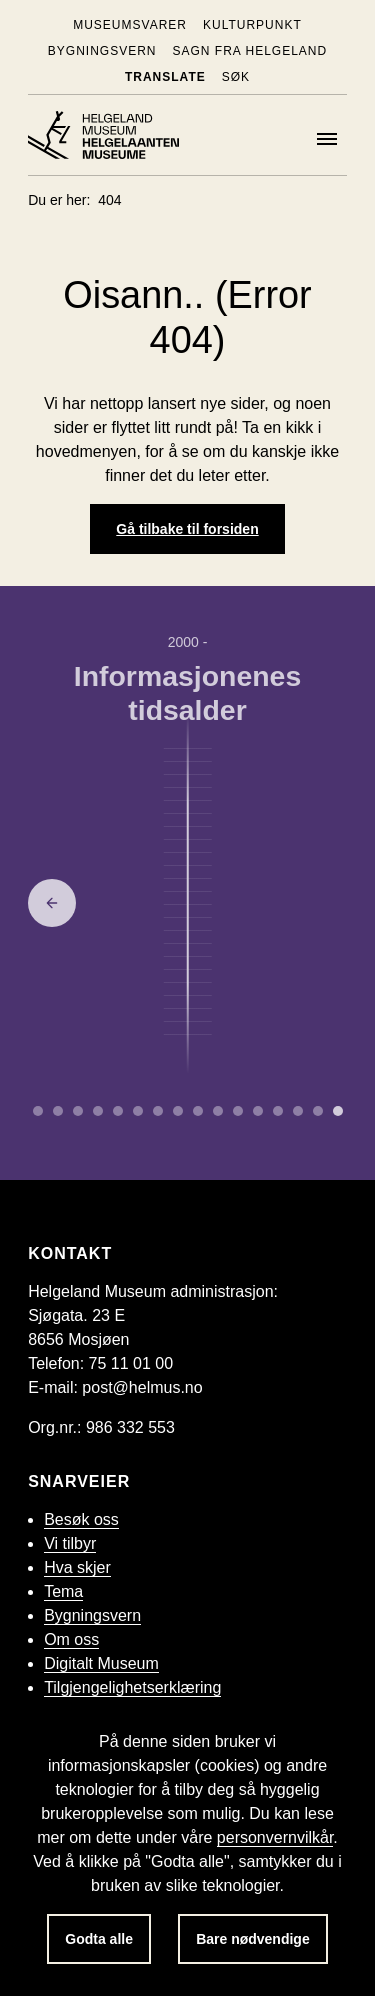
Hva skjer (77, 1567)
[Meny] (327, 139)
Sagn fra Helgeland (249, 51)
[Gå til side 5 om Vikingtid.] (138, 1111)
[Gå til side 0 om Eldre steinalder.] (38, 1111)
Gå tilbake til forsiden (187, 529)
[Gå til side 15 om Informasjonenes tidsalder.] (338, 1111)
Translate (165, 77)
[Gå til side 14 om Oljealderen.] (318, 1111)
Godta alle (99, 1939)
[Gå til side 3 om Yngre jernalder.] (98, 1111)
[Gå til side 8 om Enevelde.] (198, 1111)
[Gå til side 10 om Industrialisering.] (238, 1111)
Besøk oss (81, 1519)
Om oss (71, 1639)
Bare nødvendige (253, 1939)
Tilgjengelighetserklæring (132, 1687)
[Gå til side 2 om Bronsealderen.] (78, 1111)
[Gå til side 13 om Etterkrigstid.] (298, 1111)
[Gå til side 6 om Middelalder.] (158, 1111)
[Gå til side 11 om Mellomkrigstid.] (258, 1111)
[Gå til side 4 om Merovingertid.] (118, 1111)
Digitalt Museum (101, 1663)
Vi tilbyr (70, 1543)
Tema (63, 1591)
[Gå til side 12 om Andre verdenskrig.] (278, 1111)
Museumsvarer (130, 25)
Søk (236, 77)
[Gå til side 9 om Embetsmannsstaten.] (218, 1111)
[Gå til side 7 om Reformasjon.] (178, 1111)
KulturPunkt (252, 25)
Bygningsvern (102, 51)
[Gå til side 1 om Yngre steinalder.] (58, 1111)
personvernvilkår (275, 1837)
